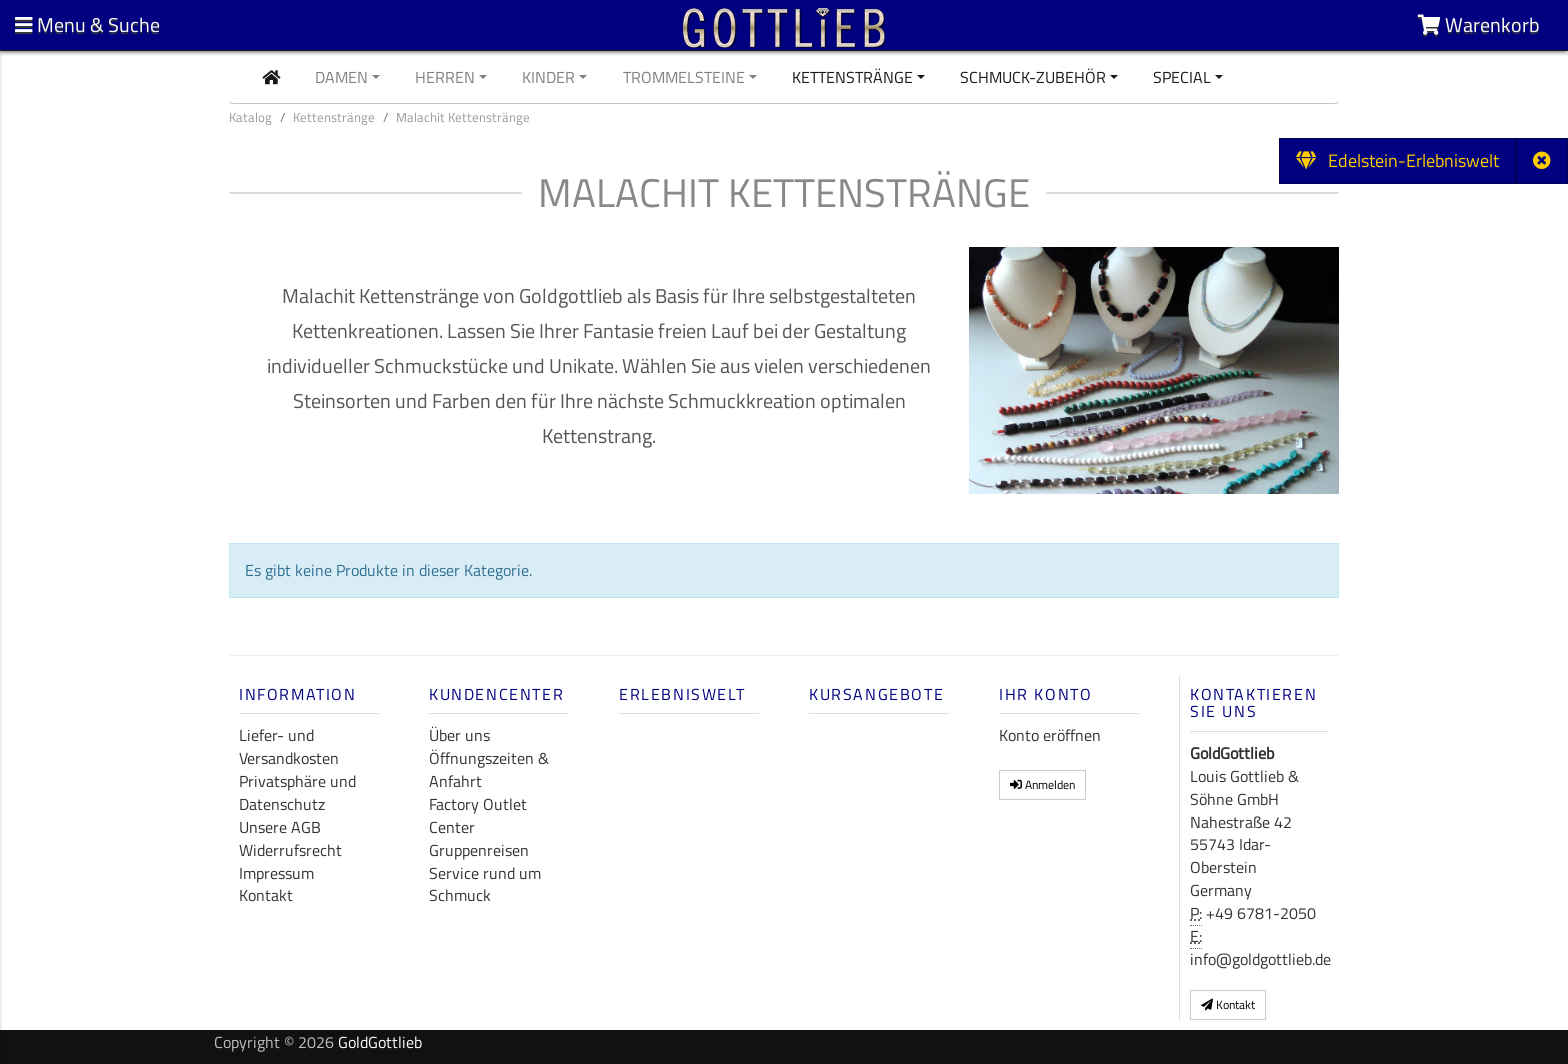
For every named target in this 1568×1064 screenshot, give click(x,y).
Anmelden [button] (1042, 784)
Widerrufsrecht (290, 850)
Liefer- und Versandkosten (289, 746)
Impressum (276, 873)
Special (1182, 77)
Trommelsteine (684, 77)
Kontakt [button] (1228, 1004)
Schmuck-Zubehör (1033, 77)
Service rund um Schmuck (485, 884)
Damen (341, 77)
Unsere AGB (280, 827)
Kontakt (266, 895)
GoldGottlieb (380, 1042)
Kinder (548, 77)
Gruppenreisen (479, 850)
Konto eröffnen (1050, 735)
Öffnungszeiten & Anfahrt (489, 769)
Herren (445, 77)
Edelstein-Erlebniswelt (1397, 160)
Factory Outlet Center (478, 815)
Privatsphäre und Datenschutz (297, 792)
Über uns (459, 735)
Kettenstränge (852, 77)
